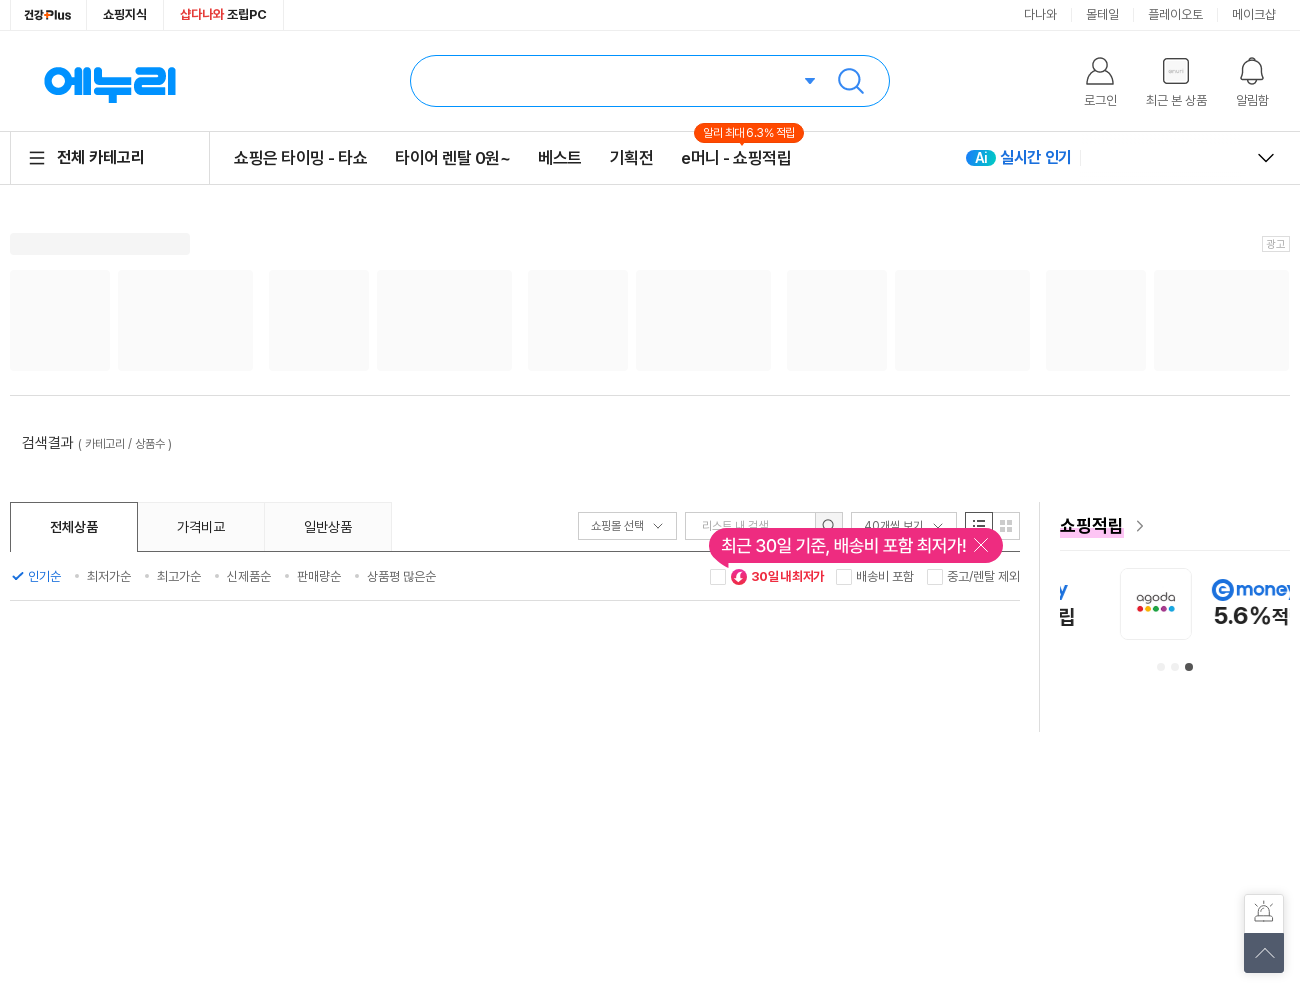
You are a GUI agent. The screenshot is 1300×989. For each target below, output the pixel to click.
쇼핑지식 (125, 14)
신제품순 (249, 576)
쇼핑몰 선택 (627, 526)
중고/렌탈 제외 (983, 576)
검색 (851, 81)
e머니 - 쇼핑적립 (736, 157)
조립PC (223, 14)
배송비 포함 (885, 576)
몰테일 (1102, 14)
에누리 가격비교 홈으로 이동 (110, 81)
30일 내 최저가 (777, 577)
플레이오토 (1175, 14)
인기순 (44, 576)
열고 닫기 (1266, 158)
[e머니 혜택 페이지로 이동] (1175, 526)
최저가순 (109, 576)
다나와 (1040, 14)
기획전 (632, 158)
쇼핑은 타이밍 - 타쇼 (300, 158)
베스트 (560, 158)
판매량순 (319, 576)
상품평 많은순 (401, 576)
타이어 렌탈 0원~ (452, 158)
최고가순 (179, 576)
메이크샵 (1254, 14)
